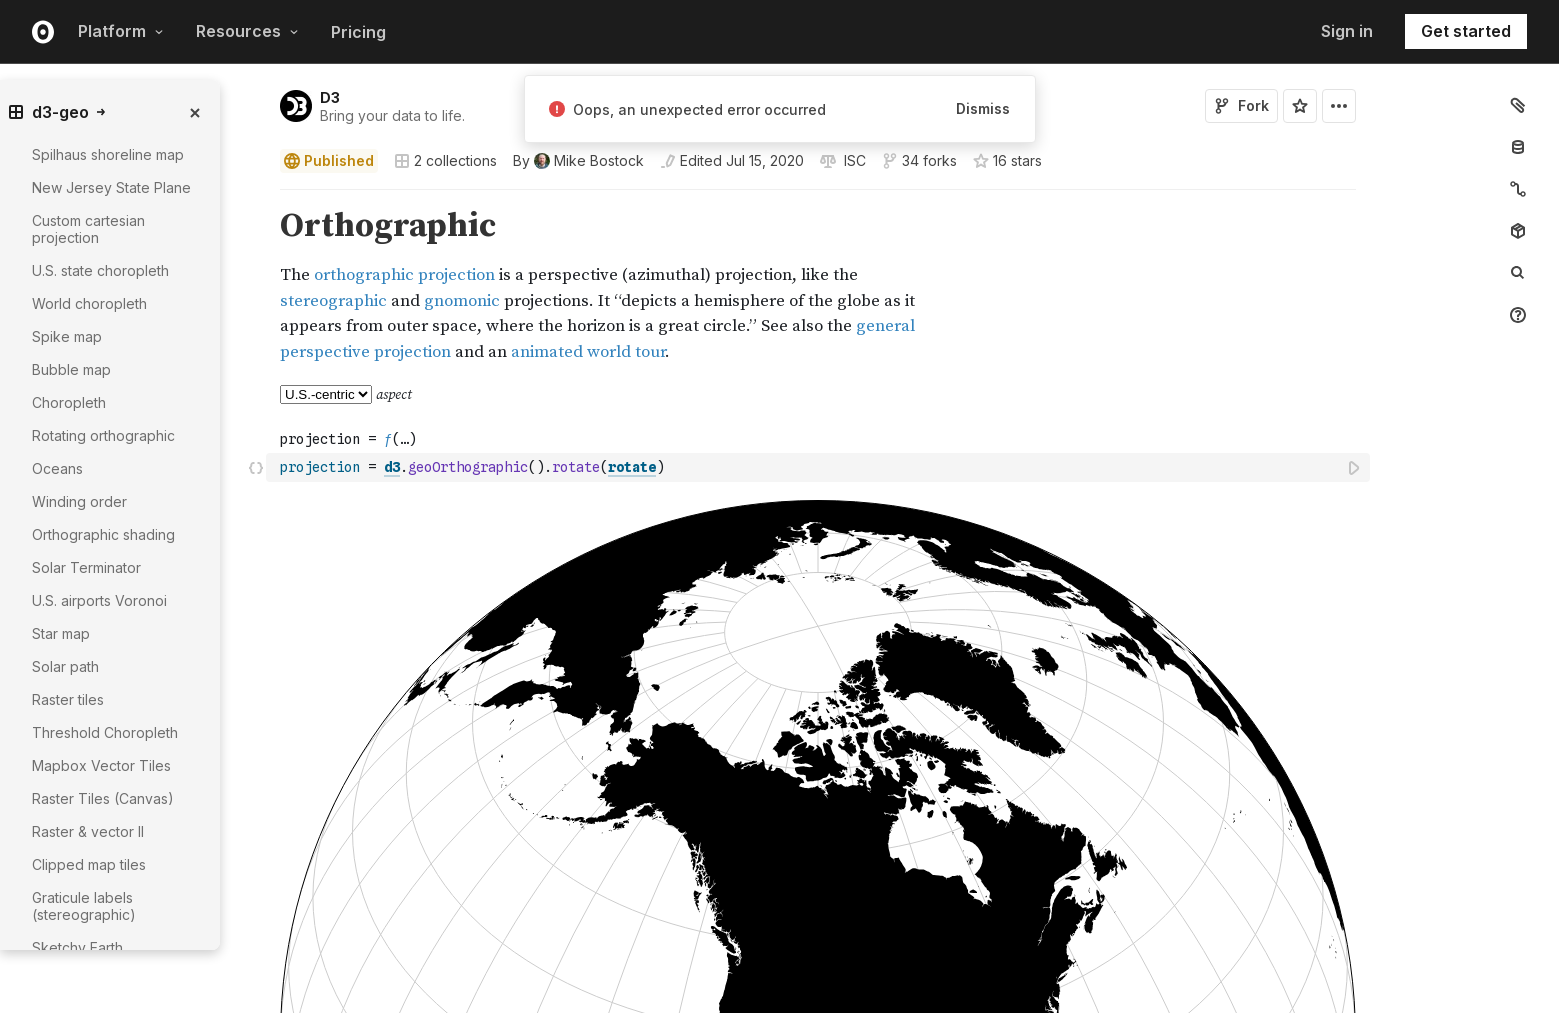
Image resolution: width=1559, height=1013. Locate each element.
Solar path (65, 666)
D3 (330, 97)
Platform (121, 31)
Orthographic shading (103, 534)
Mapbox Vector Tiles (101, 765)
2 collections (445, 161)
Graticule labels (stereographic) (84, 906)
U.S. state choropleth (100, 270)
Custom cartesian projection (88, 229)
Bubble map (71, 369)
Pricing (358, 32)
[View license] (853, 161)
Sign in (1347, 31)
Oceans (57, 468)
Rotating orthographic (103, 435)
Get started (1466, 31)
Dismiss (983, 108)
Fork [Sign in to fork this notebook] (1241, 105)
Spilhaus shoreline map (108, 154)
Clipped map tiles (89, 864)
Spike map (67, 336)
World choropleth (89, 303)
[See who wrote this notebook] (578, 161)
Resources (247, 31)
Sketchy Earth (77, 947)
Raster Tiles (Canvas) (103, 798)
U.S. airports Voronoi (99, 600)
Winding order (79, 501)
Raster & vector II (88, 831)
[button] (256, 198)
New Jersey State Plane (111, 187)
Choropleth (69, 402)
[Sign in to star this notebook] (1300, 106)
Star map (61, 633)
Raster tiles (68, 699)
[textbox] (820, 467)
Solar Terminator (86, 567)
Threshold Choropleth (105, 732)
